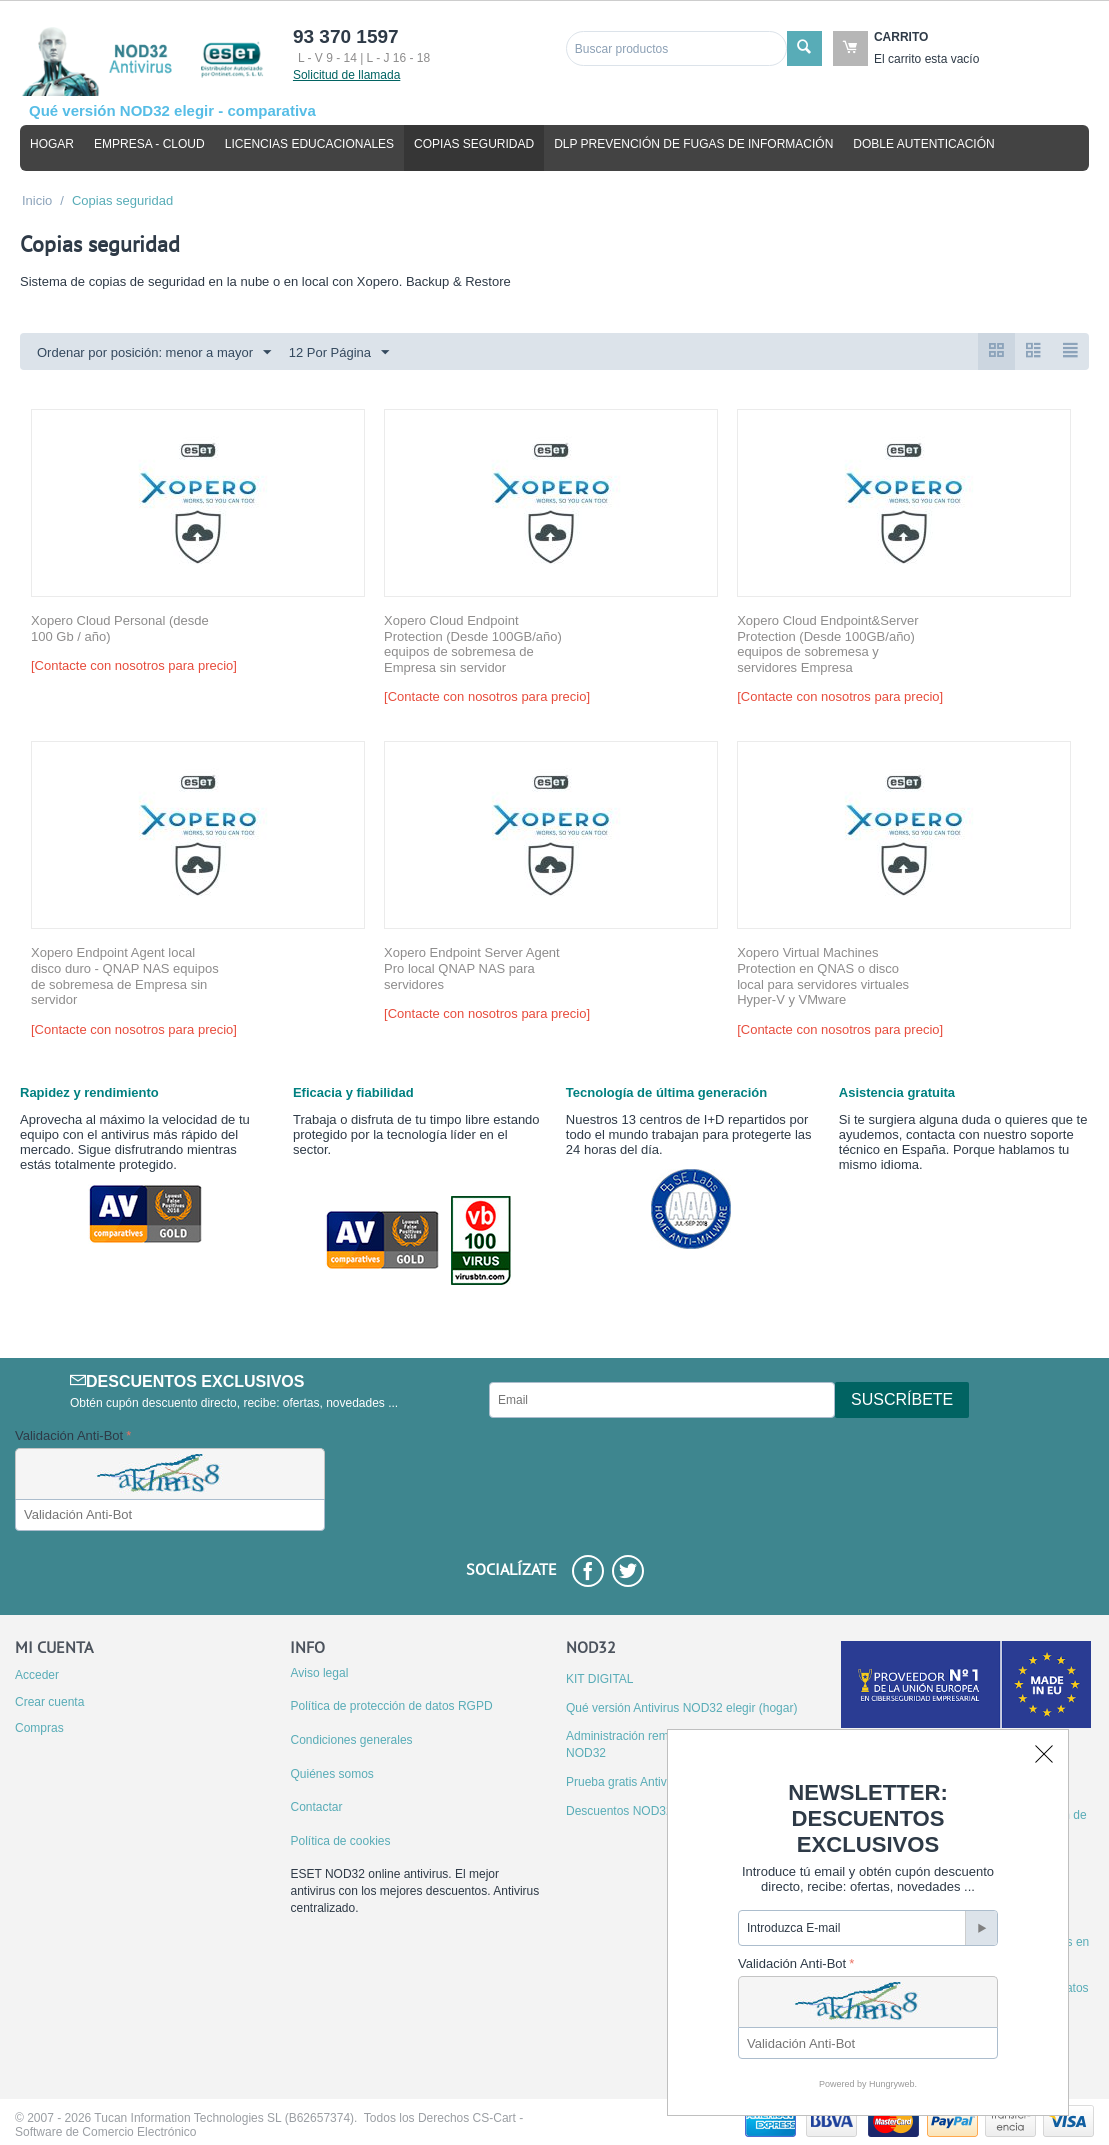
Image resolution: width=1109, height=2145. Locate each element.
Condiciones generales (351, 1740)
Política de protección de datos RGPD (391, 1706)
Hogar (52, 144)
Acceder (37, 1675)
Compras (39, 1728)
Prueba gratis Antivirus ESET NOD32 (665, 1782)
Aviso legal (319, 1673)
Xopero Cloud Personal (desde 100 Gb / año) (120, 628)
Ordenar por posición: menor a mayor (154, 353)
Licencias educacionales (309, 144)
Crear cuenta (49, 1702)
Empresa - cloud (149, 144)
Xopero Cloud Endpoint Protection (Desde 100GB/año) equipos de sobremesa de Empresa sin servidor (473, 644)
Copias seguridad (474, 144)
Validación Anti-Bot (69, 1435)
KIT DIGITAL (600, 1679)
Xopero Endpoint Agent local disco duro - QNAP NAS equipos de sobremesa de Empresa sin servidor (125, 976)
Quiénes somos (331, 1774)
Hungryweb (892, 2084)
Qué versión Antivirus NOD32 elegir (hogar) (681, 1708)
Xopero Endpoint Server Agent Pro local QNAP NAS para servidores (472, 968)
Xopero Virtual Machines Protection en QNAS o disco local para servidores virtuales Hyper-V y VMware (823, 976)
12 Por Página (339, 353)
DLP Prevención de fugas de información (693, 144)
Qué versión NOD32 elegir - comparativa (172, 110)
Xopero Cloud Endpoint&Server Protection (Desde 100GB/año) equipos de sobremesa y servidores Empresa (827, 644)
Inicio (37, 200)
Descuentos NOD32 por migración (657, 1811)
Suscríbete (902, 1399)
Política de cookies (340, 1841)
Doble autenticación (923, 144)
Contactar (316, 1807)
